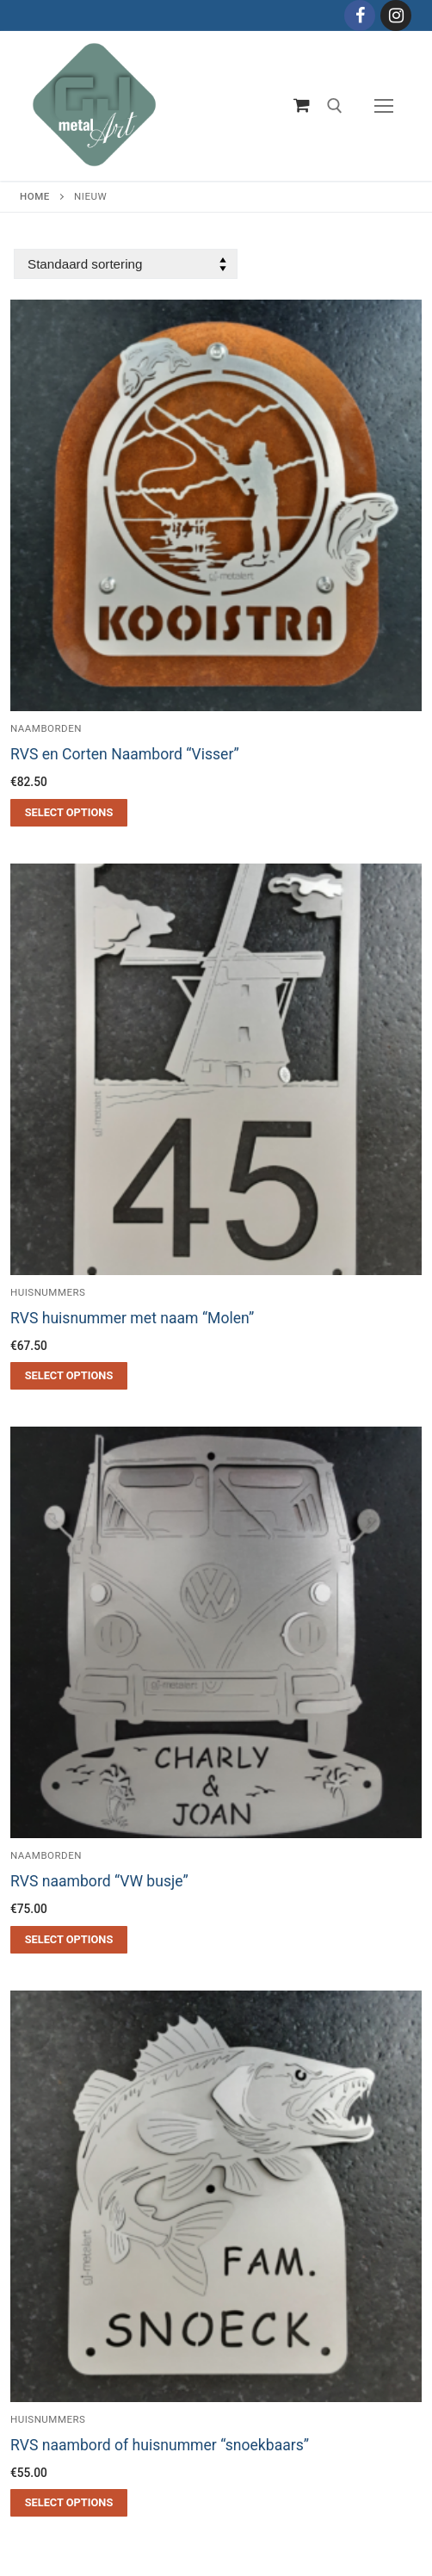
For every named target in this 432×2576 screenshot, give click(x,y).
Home (35, 196)
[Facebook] (359, 15)
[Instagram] (395, 15)
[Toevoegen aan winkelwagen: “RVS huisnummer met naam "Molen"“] (68, 1376)
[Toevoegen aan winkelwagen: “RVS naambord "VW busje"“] (68, 1940)
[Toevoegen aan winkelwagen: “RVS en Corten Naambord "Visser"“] (68, 813)
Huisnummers (47, 1292)
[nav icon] (383, 106)
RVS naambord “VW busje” (99, 1881)
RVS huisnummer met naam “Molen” (132, 1318)
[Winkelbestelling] (126, 264)
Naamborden (46, 1855)
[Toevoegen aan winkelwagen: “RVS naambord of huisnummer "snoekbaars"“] (68, 2503)
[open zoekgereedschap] (335, 106)
